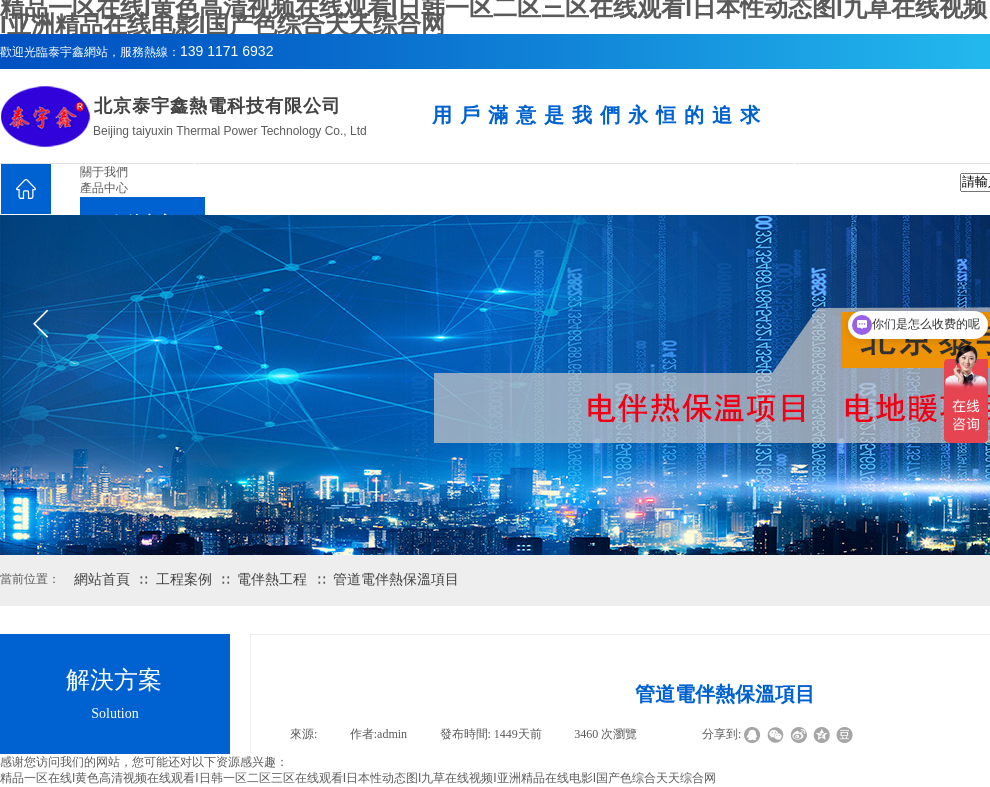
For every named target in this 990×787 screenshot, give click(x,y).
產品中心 (104, 188)
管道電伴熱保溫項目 (396, 579)
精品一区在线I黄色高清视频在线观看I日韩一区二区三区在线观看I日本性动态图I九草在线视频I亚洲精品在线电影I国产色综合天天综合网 (358, 778)
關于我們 (104, 172)
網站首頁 (102, 579)
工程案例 (184, 579)
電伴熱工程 (272, 579)
